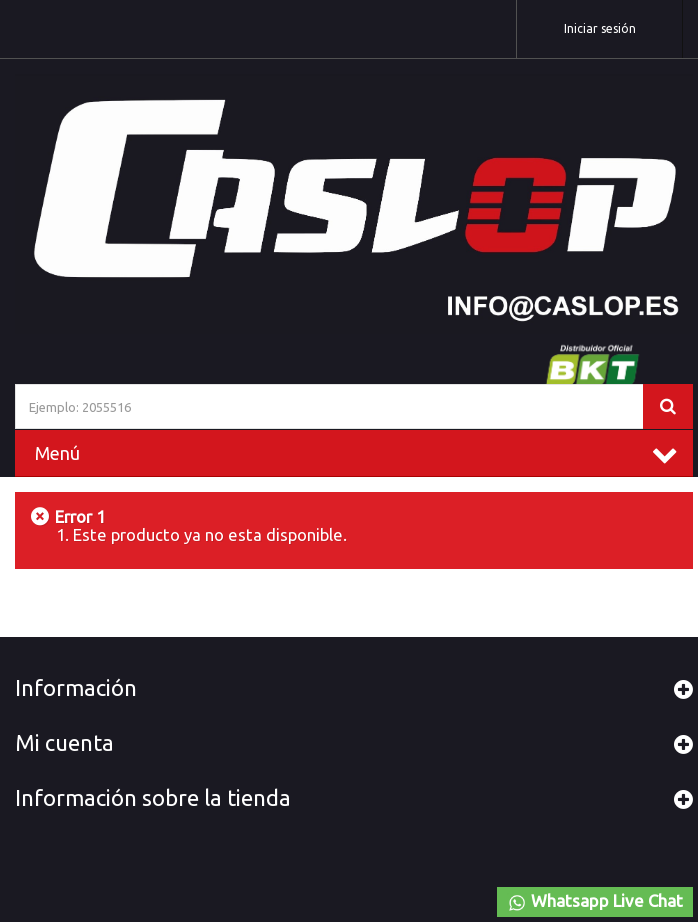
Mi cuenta (64, 743)
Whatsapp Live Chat (595, 902)
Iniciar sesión (600, 28)
